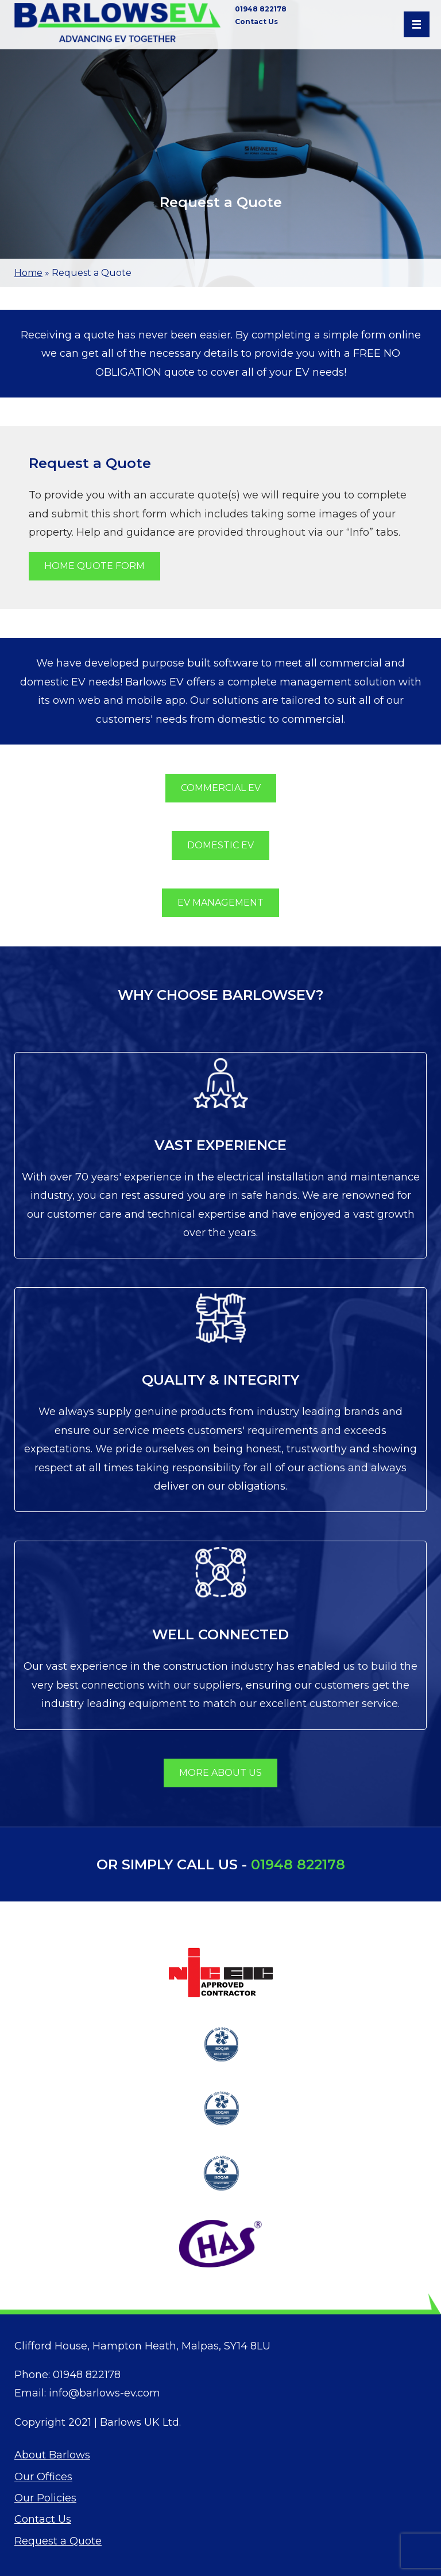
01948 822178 (261, 9)
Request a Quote (58, 2541)
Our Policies (45, 2498)
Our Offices (43, 2476)
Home (28, 272)
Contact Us (256, 21)
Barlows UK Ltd (139, 2422)
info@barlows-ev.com (104, 2393)
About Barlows (52, 2455)
